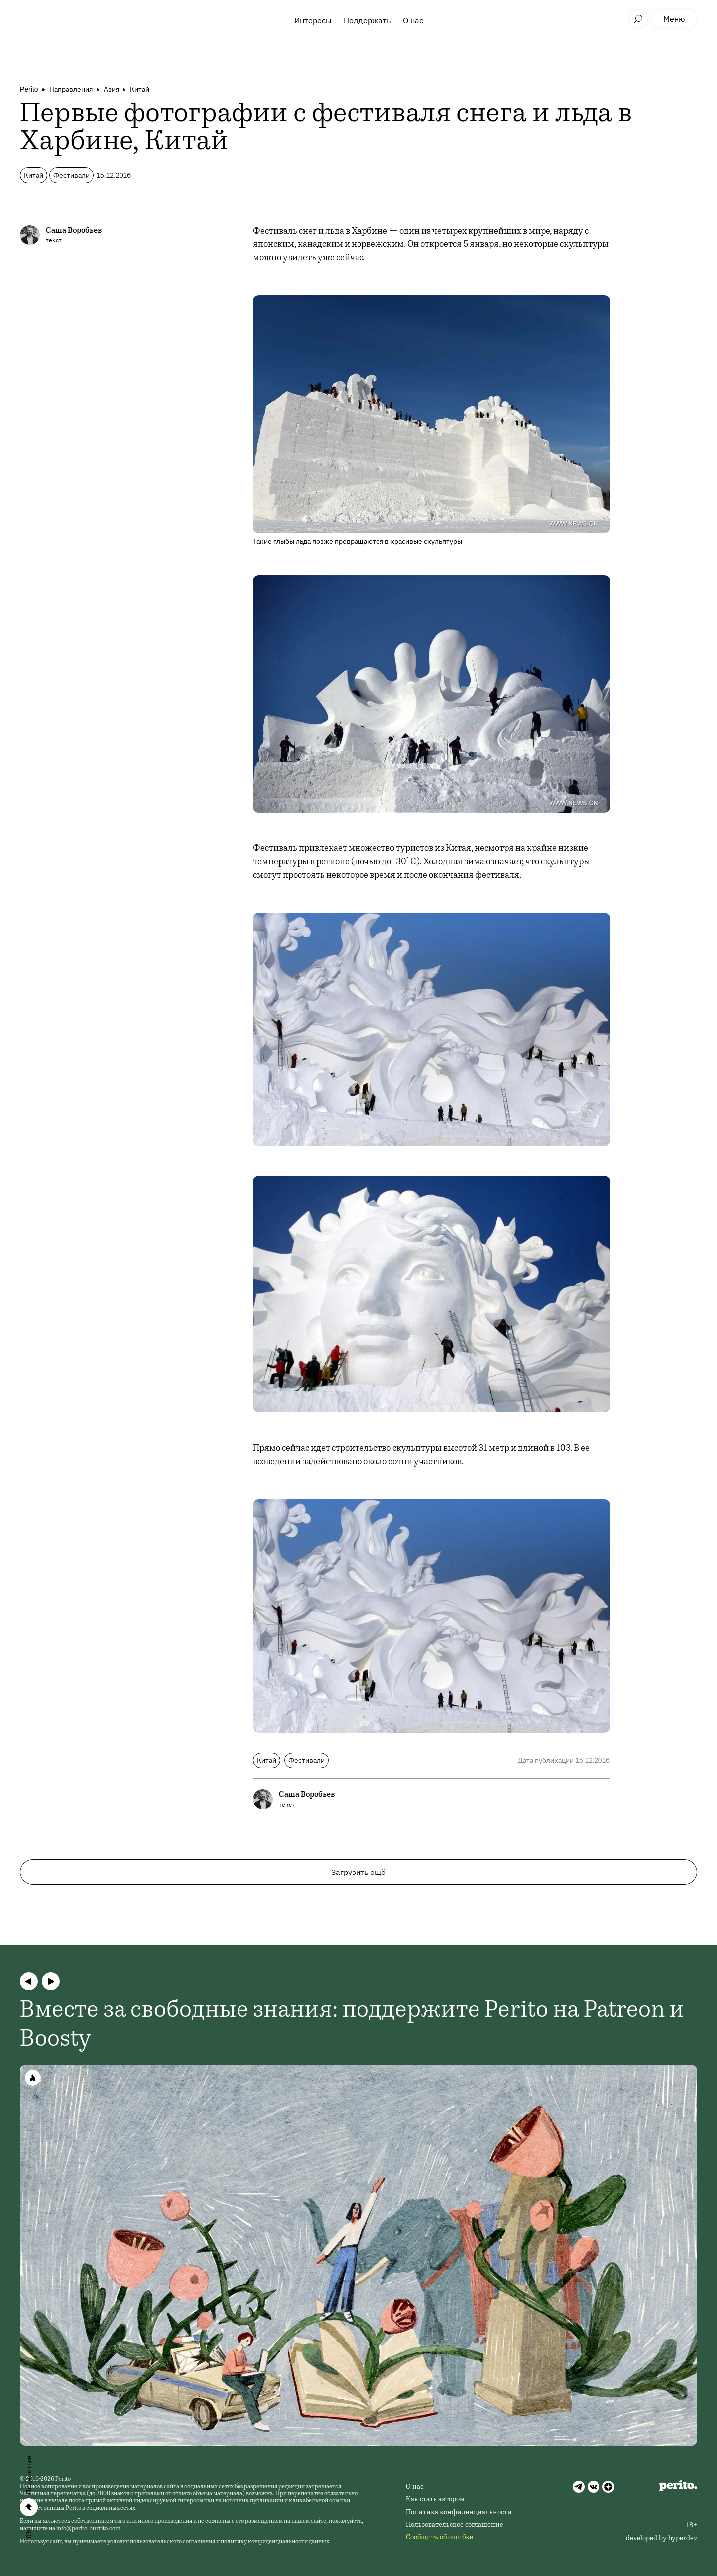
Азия (111, 89)
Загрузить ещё (358, 1872)
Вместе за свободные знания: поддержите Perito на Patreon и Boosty (352, 2025)
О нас (413, 20)
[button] (29, 1981)
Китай (139, 89)
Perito (29, 89)
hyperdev (682, 2538)
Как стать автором (435, 2499)
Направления (71, 89)
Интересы (313, 20)
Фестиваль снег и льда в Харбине (320, 231)
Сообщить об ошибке (439, 2537)
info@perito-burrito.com (88, 2529)
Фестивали (71, 175)
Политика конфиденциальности (459, 2512)
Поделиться (28, 2475)
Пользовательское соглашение (454, 2525)
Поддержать (367, 20)
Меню (674, 19)
